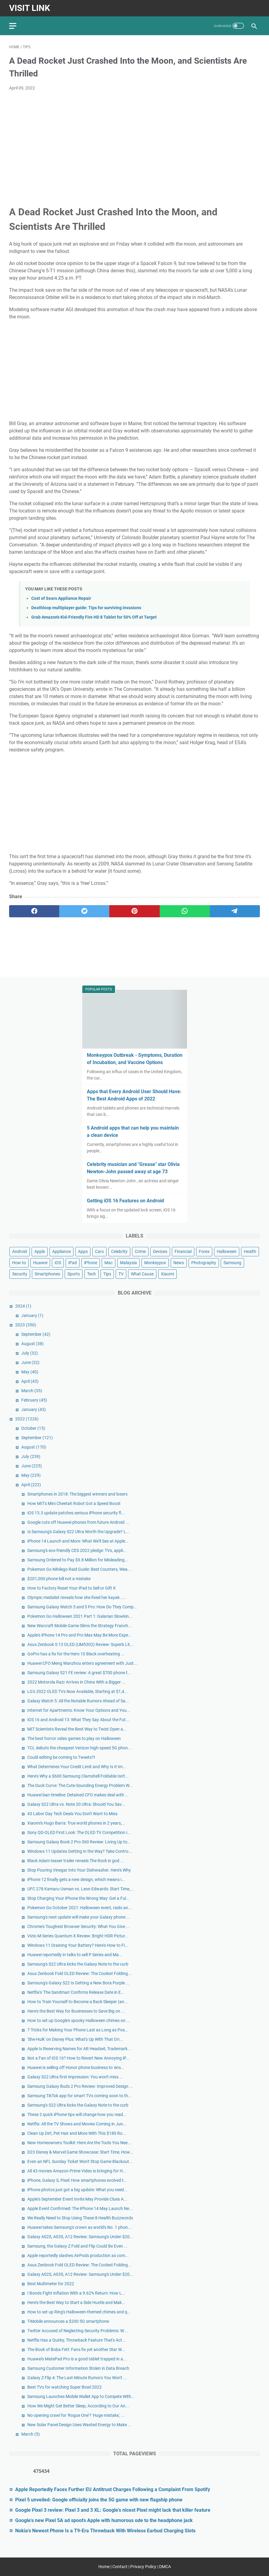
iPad (72, 1262)
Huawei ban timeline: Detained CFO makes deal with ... (78, 1794)
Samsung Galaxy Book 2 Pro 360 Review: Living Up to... (79, 1841)
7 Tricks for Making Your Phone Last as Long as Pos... (77, 2029)
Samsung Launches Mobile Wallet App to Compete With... (81, 2396)
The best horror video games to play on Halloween (74, 1738)
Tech (91, 1273)
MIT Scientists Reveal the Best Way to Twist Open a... (77, 1729)
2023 (25, 1324)
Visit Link (29, 8)
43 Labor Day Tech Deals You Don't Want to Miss (72, 1813)
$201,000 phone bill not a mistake (58, 1578)
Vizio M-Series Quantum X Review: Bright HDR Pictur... (77, 1935)
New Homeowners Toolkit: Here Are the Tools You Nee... (79, 2142)
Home (104, 2566)
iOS (58, 1262)
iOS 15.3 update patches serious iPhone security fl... (76, 1512)
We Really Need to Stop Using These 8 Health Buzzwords (80, 2217)
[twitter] (84, 911)
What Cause (142, 1273)
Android (19, 1251)
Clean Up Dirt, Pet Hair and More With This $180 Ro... (76, 2133)
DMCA (165, 2566)
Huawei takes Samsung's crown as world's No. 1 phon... (79, 2227)
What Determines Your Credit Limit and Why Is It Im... (76, 1766)
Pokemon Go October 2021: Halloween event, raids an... (79, 1907)
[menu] (16, 25)
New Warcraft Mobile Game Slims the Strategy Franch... (79, 1625)
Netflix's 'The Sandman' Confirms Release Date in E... (75, 1992)
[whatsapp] (185, 911)
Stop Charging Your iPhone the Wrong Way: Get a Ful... (78, 1898)
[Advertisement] (134, 141)
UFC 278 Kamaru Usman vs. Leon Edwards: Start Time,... (80, 1888)
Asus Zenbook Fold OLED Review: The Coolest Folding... (79, 1973)
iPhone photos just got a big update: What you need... (77, 2189)
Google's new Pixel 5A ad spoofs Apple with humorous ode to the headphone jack (104, 2520)
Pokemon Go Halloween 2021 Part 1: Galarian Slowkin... (79, 1616)
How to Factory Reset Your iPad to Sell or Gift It (71, 1588)
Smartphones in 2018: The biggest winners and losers (77, 1494)
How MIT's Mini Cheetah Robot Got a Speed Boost (74, 1503)
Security (19, 1273)
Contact (120, 2566)
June (30, 1362)
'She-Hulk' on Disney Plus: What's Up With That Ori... (75, 2039)
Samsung (232, 1262)
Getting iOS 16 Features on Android (125, 1201)
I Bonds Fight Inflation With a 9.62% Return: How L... (76, 2293)
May (29, 1371)
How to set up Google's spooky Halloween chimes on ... (78, 2020)
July (29, 1353)
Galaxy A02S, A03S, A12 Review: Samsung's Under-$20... (80, 2236)
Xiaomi (167, 1273)
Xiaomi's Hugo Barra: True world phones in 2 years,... (76, 1823)
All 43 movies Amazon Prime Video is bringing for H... (76, 2170)
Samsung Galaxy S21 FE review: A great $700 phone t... (79, 1672)
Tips (107, 1273)
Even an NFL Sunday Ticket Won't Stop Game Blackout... (80, 2161)
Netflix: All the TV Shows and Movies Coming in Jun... (77, 2123)
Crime (140, 1251)
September (35, 1334)
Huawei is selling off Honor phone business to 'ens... (75, 2067)
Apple (39, 1251)
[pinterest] (134, 911)
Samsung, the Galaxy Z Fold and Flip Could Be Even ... (77, 2246)
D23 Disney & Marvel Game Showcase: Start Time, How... (80, 2152)
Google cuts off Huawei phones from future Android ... (78, 1522)
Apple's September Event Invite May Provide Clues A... (77, 2199)
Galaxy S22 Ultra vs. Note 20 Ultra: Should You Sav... (76, 1804)
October (33, 1428)
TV (121, 1273)
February (34, 1400)
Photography (203, 1262)
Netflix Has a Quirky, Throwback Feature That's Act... (76, 2340)
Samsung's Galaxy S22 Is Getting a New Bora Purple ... (78, 1982)
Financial (183, 1251)
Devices (160, 1251)
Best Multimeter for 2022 (50, 2283)
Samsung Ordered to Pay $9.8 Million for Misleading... (77, 1559)
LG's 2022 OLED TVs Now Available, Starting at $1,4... (77, 1691)
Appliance (61, 1251)
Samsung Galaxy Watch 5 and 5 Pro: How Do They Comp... (82, 1606)
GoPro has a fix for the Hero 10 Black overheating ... (75, 1653)
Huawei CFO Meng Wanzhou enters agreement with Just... (82, 1663)
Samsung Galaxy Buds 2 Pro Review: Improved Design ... (80, 2086)
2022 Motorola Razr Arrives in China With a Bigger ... (76, 1682)
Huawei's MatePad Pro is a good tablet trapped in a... (77, 2358)
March (31, 1390)
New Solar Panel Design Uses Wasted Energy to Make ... (79, 2424)
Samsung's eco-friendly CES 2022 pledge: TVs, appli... (77, 1550)
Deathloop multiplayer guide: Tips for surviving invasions (86, 607)
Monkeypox (155, 1262)
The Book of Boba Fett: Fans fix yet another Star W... (76, 2349)
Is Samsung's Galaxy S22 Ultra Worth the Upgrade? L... (78, 1531)
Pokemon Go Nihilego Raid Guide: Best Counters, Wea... (79, 1569)
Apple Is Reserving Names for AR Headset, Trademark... (79, 2048)
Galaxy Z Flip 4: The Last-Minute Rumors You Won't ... (77, 2377)
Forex (204, 1251)
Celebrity (119, 1251)
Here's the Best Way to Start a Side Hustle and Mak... (76, 2302)
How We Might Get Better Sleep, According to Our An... (78, 2405)
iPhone (90, 1262)
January (32, 1315)
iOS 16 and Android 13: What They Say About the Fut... (78, 1719)
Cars (99, 1251)
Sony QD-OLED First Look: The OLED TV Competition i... (79, 1832)
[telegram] (235, 911)
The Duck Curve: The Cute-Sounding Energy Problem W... (80, 1785)
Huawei (40, 1262)
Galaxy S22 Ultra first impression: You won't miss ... (75, 2076)
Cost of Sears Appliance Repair (61, 598)
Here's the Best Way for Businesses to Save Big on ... (76, 2011)
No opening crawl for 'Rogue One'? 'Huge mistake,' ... (75, 2415)
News (178, 1262)
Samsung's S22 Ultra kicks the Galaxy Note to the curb (77, 1964)
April (30, 1381)
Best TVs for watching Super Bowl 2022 (64, 2387)
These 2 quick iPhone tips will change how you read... (77, 2114)
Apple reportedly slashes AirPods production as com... (78, 2255)
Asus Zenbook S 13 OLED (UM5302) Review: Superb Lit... (80, 1644)
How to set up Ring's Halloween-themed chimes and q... (79, 2311)
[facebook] (34, 911)
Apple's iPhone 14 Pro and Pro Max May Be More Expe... (79, 1635)
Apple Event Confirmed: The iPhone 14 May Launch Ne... (80, 2208)
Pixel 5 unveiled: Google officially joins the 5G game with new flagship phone (98, 2500)
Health (250, 1251)
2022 (27, 1418)
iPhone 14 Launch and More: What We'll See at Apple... (78, 1541)
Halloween (227, 1251)
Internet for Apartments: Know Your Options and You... (78, 1710)
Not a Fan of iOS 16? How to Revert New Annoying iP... (78, 2058)
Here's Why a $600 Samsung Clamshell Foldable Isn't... (78, 1776)
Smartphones (47, 1273)
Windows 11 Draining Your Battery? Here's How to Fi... (77, 1945)
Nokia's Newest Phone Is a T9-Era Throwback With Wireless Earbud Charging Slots (105, 2531)
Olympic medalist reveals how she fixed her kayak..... (76, 1597)
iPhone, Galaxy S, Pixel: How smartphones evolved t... (77, 2180)
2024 (23, 1306)
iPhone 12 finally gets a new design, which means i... (76, 1879)
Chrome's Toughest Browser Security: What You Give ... (78, 1926)
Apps (83, 1251)
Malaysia (128, 1262)
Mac (108, 1262)
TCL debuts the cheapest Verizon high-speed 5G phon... (79, 1747)
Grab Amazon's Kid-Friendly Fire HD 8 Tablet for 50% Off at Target (94, 617)
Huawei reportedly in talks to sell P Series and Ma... (74, 1954)
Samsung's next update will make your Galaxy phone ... (78, 1917)
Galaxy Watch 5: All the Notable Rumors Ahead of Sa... (78, 1700)
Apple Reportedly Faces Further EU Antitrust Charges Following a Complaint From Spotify (112, 2489)
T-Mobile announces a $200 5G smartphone (68, 2321)
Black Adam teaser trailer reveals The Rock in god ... (75, 1860)
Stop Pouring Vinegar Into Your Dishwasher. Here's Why (79, 1870)
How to (19, 1262)
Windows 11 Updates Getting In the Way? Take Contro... (79, 1851)
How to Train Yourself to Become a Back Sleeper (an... (77, 2001)
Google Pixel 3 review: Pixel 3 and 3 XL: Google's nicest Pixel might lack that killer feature (112, 2510)
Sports (73, 1273)
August (32, 1343)
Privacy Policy (143, 2566)
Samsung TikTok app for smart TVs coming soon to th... (79, 2095)
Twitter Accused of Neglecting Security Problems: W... (77, 2330)
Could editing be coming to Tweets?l (61, 1757)
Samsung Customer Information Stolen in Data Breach (78, 2368)
